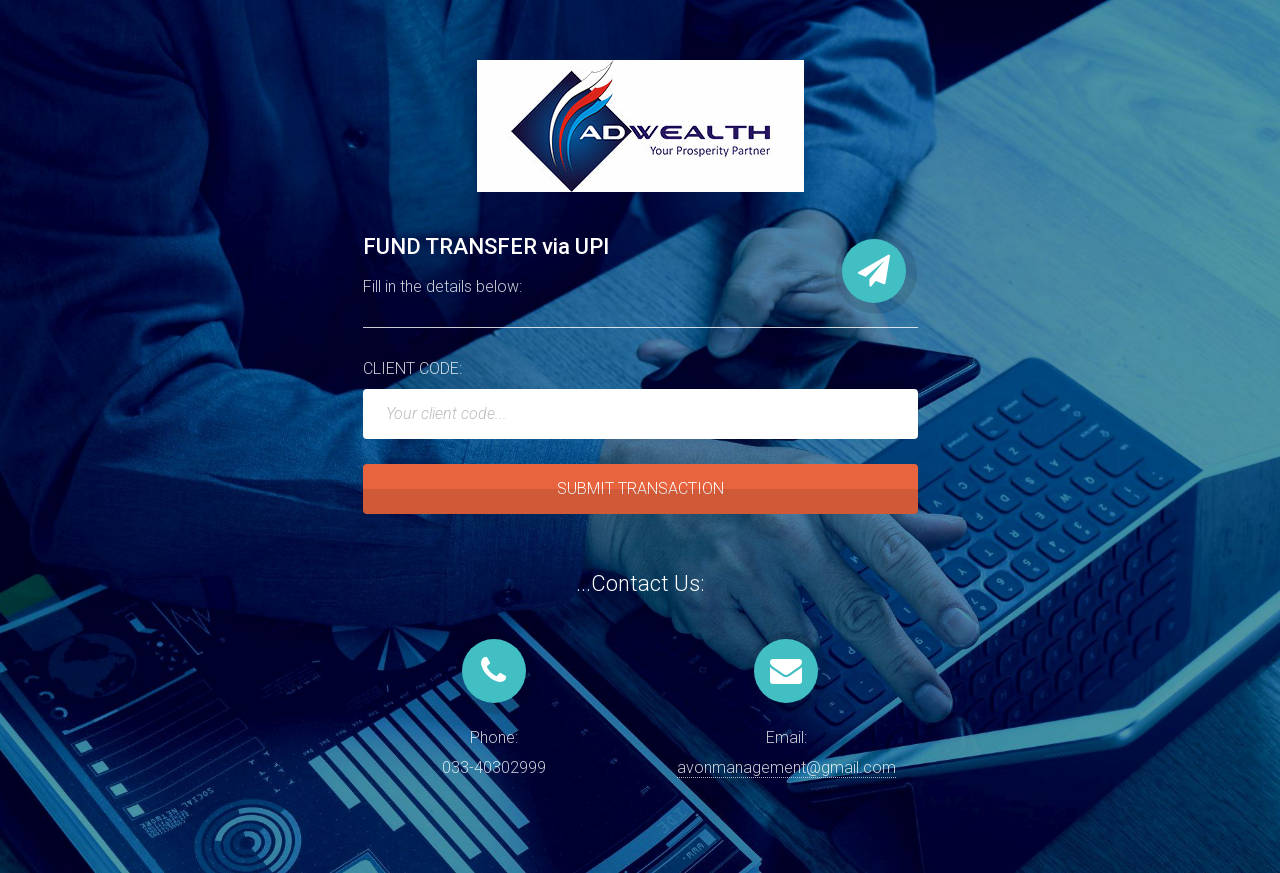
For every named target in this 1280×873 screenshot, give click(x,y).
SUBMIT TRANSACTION (640, 488)
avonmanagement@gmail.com (786, 767)
